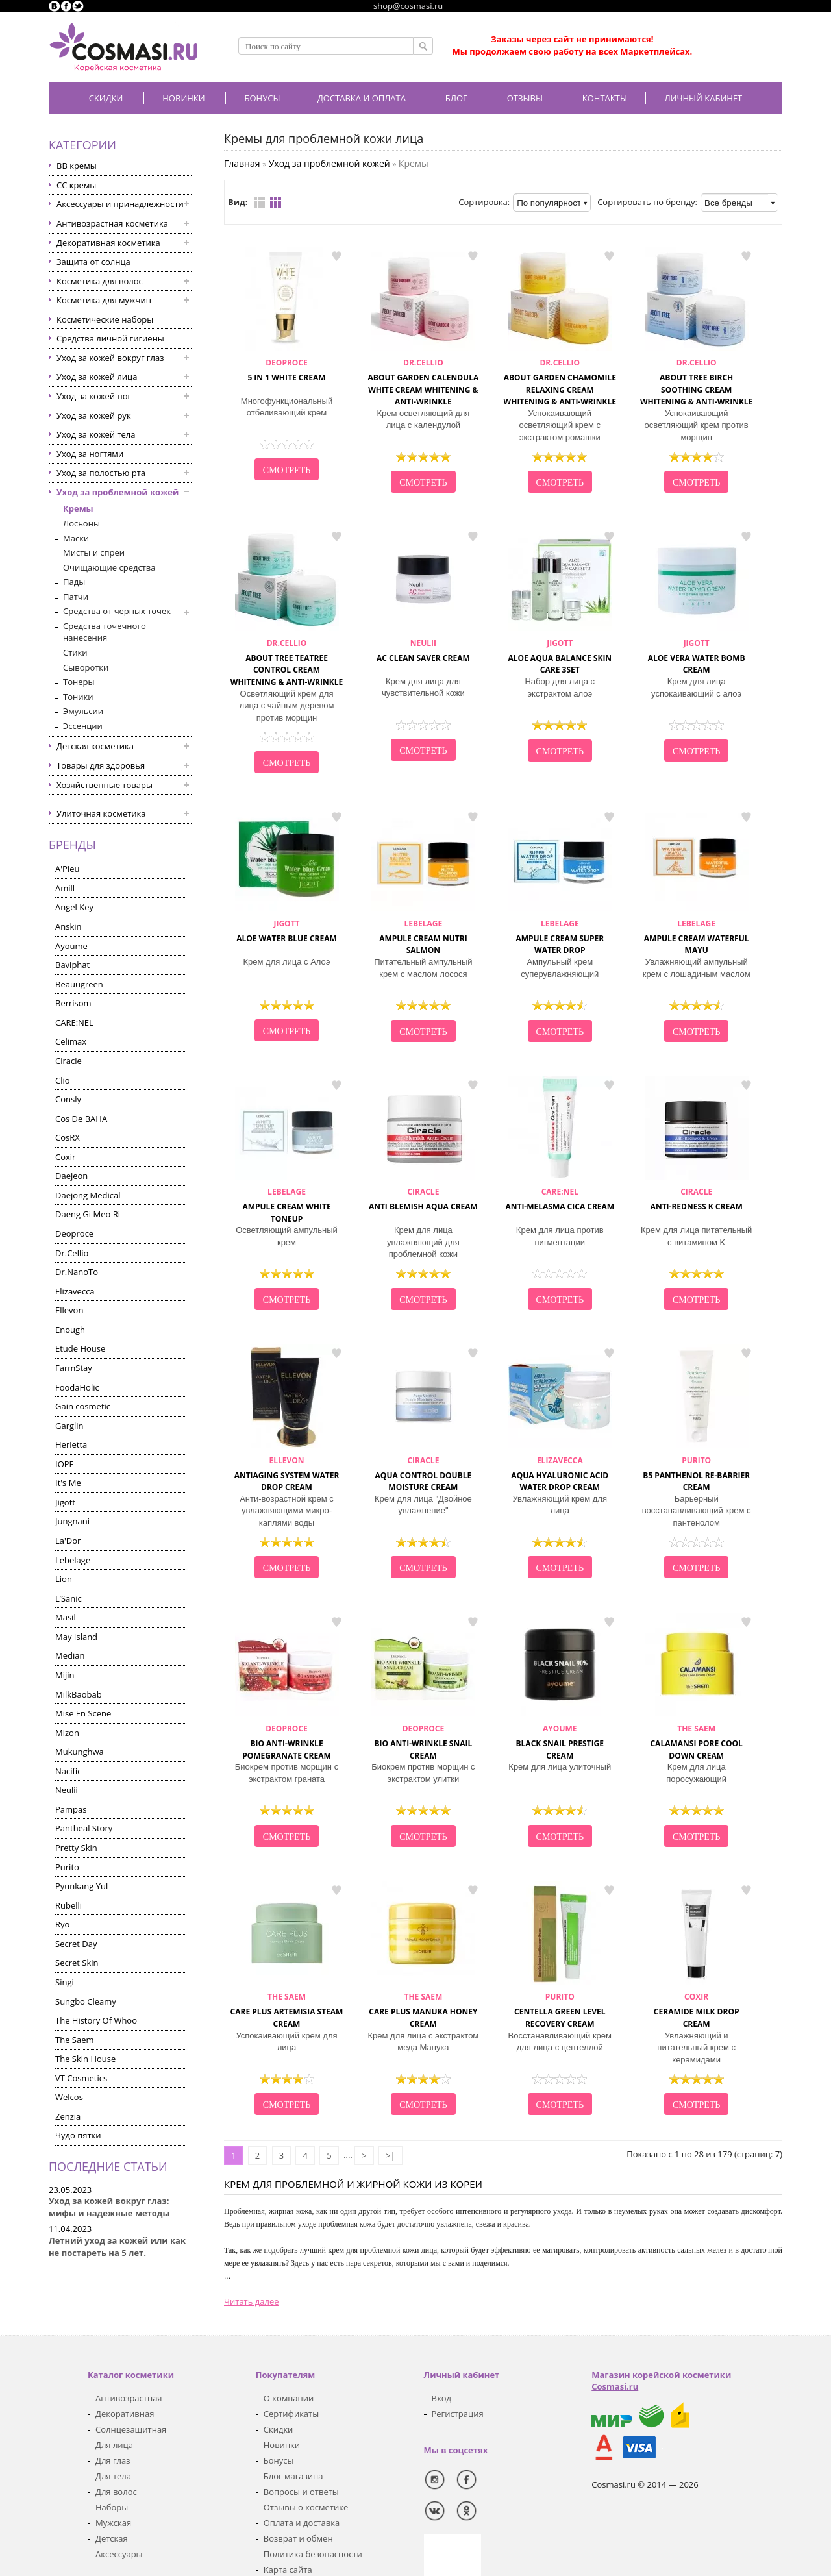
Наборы (111, 2507)
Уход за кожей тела (96, 434)
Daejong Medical (87, 1195)
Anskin (68, 926)
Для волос (116, 2491)
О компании (289, 2398)
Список (259, 202)
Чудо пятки (78, 2135)
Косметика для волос (99, 281)
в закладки (336, 256)
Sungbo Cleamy (85, 2001)
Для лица (114, 2445)
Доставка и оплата (361, 98)
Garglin (69, 1425)
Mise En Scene (83, 1713)
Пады (74, 582)
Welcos (69, 2097)
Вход (442, 2398)
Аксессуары (119, 2554)
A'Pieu (67, 868)
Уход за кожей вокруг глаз (110, 358)
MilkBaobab (78, 1694)
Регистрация (458, 2414)
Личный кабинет (703, 98)
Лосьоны (81, 523)
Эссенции (83, 726)
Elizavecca (75, 1291)
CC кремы (76, 185)
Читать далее (251, 2301)
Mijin (65, 1675)
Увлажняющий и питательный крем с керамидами (696, 2047)
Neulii (66, 1790)
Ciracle (68, 1061)
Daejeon (71, 1176)
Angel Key (74, 907)
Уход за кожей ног (93, 396)
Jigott (65, 1502)
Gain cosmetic (82, 1406)
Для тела (113, 2476)
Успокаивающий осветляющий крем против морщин (697, 425)
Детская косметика (95, 746)
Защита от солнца (93, 261)
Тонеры (78, 681)
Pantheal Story (83, 1828)
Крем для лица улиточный (559, 1767)
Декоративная (124, 2414)
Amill (65, 888)
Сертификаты (291, 2414)
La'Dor (68, 1540)
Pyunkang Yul (81, 1886)
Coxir (65, 1157)
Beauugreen (79, 984)
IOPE (64, 1464)
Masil (65, 1617)
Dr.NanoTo (76, 1272)
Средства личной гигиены (110, 338)
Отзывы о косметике (306, 2507)
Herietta (71, 1444)
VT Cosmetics (81, 2078)
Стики (75, 652)
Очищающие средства (109, 567)
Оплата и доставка (302, 2523)
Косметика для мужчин (103, 300)
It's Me (68, 1483)
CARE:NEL (74, 1022)
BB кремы (76, 165)
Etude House (80, 1348)
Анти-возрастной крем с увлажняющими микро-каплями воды (287, 1511)
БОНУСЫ (262, 98)
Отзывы (525, 98)
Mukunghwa (79, 1751)
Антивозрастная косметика (112, 223)
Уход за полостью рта (100, 472)
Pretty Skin (76, 1847)
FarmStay (73, 1368)
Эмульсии (83, 711)
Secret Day (76, 1944)
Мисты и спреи (94, 552)
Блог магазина (293, 2476)
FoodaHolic (77, 1387)
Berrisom (73, 1003)
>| (390, 2155)
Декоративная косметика (108, 243)
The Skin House (85, 2058)
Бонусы (279, 2460)
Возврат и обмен (298, 2538)
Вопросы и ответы (301, 2491)
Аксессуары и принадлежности (120, 204)
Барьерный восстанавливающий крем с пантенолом (696, 1511)
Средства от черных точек (117, 611)
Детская (111, 2538)
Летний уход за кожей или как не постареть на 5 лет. (117, 2247)
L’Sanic (68, 1598)
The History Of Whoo (96, 2020)
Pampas (70, 1809)
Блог (456, 98)
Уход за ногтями (89, 454)
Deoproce (74, 1233)
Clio (62, 1080)
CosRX (67, 1137)
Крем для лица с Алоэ (286, 962)
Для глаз (112, 2460)
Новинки (183, 98)
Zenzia (68, 2116)
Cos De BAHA (81, 1118)
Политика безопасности (313, 2554)
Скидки (106, 98)
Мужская (113, 2523)
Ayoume (71, 946)
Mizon (67, 1733)
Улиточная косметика (101, 813)
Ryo (62, 1924)
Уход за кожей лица (96, 376)
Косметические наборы (104, 319)
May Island (76, 1636)
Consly (68, 1099)
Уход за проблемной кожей (117, 492)
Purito (67, 1867)
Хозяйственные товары (104, 785)
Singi (64, 1982)
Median (69, 1655)
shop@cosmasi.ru (408, 6)
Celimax (70, 1041)
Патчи (75, 596)
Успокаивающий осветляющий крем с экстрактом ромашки (560, 425)
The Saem (74, 2040)
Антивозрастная (128, 2398)
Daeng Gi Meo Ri (87, 1214)
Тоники (78, 696)
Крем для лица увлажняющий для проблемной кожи (423, 1242)
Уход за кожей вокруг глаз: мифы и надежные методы (109, 2207)
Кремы (78, 508)
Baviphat (72, 965)
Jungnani (72, 1521)
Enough (70, 1329)
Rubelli (68, 1905)
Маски (76, 538)
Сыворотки (85, 667)
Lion (63, 1579)
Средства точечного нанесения (104, 632)
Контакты (604, 98)
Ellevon (69, 1310)
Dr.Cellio (71, 1253)
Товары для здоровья (100, 765)
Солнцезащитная (130, 2429)
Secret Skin (77, 1962)
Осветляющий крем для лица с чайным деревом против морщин (287, 706)
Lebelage (72, 1560)
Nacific (68, 1771)
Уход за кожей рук (93, 415)
